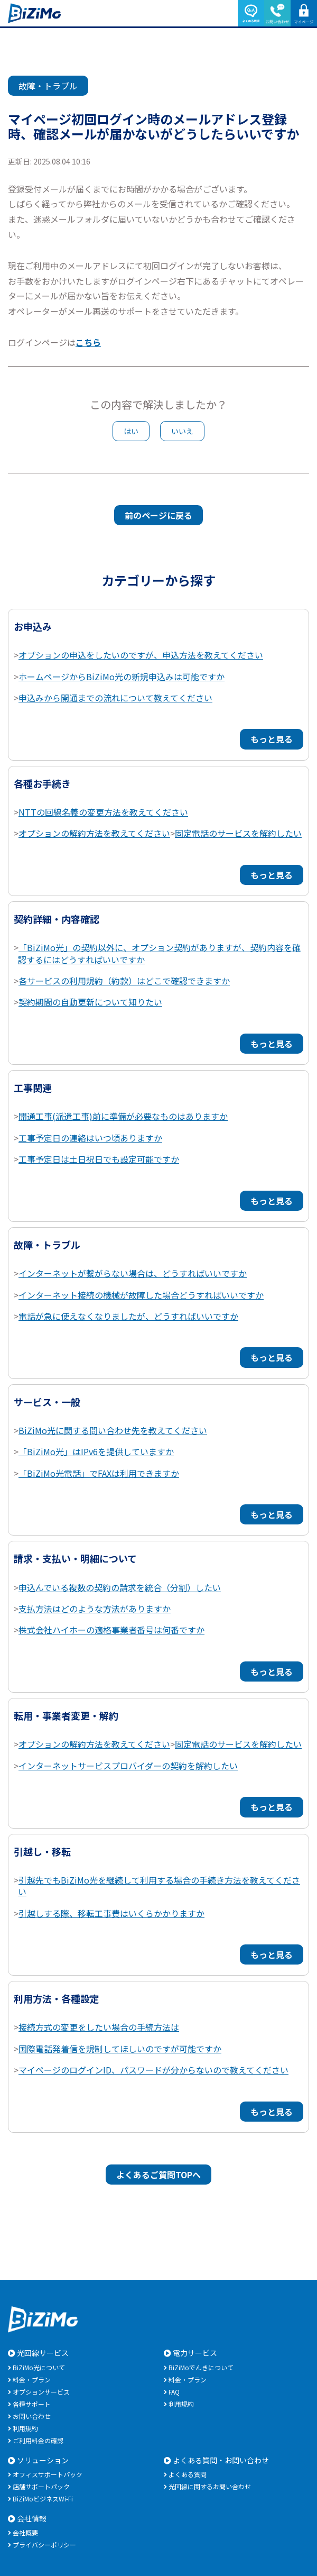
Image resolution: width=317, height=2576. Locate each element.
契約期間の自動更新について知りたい (90, 1001)
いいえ (182, 431)
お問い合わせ (32, 2415)
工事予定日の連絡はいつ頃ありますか (90, 1137)
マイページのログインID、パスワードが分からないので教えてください (153, 2069)
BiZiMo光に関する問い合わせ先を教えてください (112, 1430)
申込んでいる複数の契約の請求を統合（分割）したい (119, 1587)
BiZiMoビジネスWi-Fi (43, 2498)
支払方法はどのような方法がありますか (94, 1608)
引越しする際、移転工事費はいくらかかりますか (111, 1913)
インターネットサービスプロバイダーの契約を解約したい (128, 1765)
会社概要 (25, 2532)
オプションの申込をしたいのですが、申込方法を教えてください (140, 654)
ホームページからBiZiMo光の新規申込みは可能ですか (121, 676)
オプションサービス (41, 2391)
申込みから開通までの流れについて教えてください (115, 697)
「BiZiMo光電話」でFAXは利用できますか (98, 1473)
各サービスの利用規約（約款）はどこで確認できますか (124, 980)
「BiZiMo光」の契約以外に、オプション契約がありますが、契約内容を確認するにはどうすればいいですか (159, 953)
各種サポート (32, 2403)
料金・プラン (32, 2379)
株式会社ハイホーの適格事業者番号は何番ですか (111, 1629)
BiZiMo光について (39, 2367)
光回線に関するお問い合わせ (210, 2486)
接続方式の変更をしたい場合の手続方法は (98, 2027)
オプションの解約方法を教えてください (94, 833)
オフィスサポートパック (47, 2474)
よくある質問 (188, 2474)
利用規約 (25, 2428)
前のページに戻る (158, 515)
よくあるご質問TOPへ (158, 2174)
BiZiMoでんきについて (201, 2367)
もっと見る (271, 739)
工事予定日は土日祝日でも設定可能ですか (98, 1159)
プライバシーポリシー (44, 2544)
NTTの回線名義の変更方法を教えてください (103, 812)
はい (131, 431)
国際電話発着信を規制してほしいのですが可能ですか (119, 2048)
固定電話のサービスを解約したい (238, 833)
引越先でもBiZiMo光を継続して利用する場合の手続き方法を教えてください (159, 1886)
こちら (88, 342)
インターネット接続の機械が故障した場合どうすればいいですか (141, 1295)
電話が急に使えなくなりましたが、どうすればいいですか (128, 1316)
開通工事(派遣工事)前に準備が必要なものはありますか (123, 1116)
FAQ (174, 2391)
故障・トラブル (48, 85)
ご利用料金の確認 (38, 2440)
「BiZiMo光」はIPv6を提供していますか (96, 1451)
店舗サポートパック (41, 2486)
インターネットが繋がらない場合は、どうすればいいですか (132, 1273)
